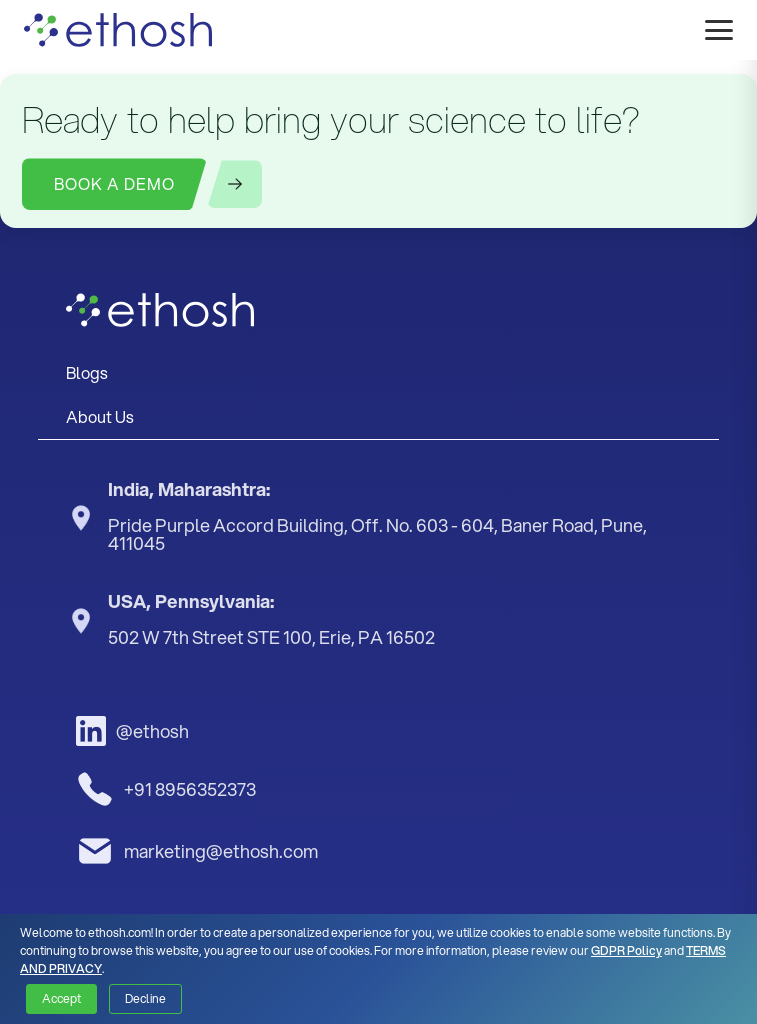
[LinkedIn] (192, 731)
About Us (100, 416)
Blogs (87, 372)
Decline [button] (145, 998)
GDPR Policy (626, 950)
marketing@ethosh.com (197, 851)
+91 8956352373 (166, 789)
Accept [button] (61, 998)
